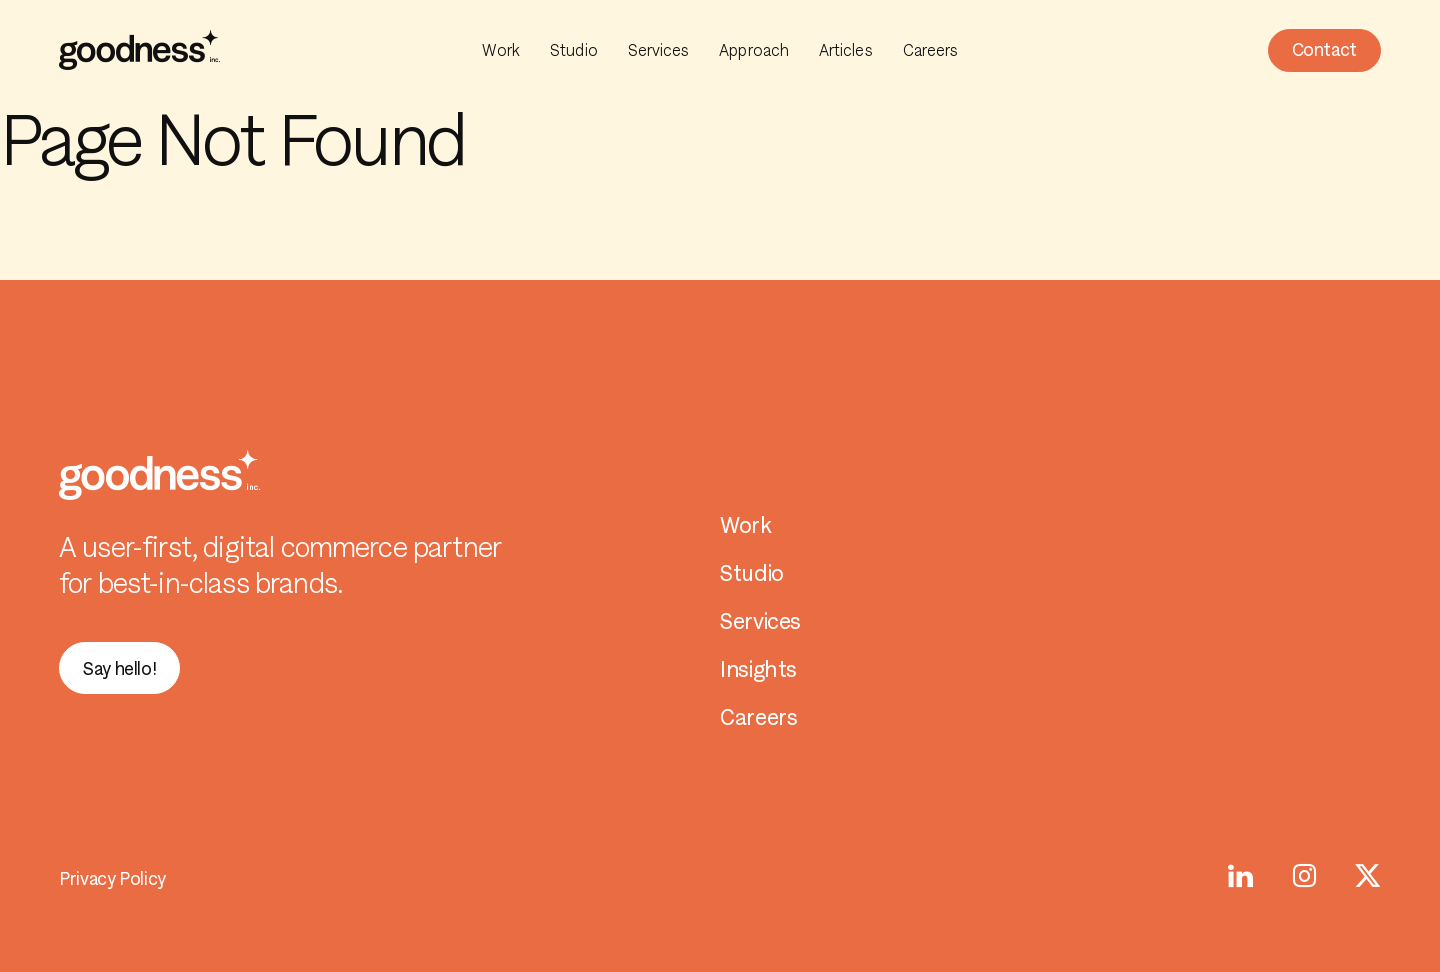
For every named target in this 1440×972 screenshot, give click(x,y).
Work (501, 50)
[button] (1324, 50)
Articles (846, 50)
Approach (754, 50)
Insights (758, 669)
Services (659, 50)
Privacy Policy (112, 878)
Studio (573, 50)
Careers (931, 50)
